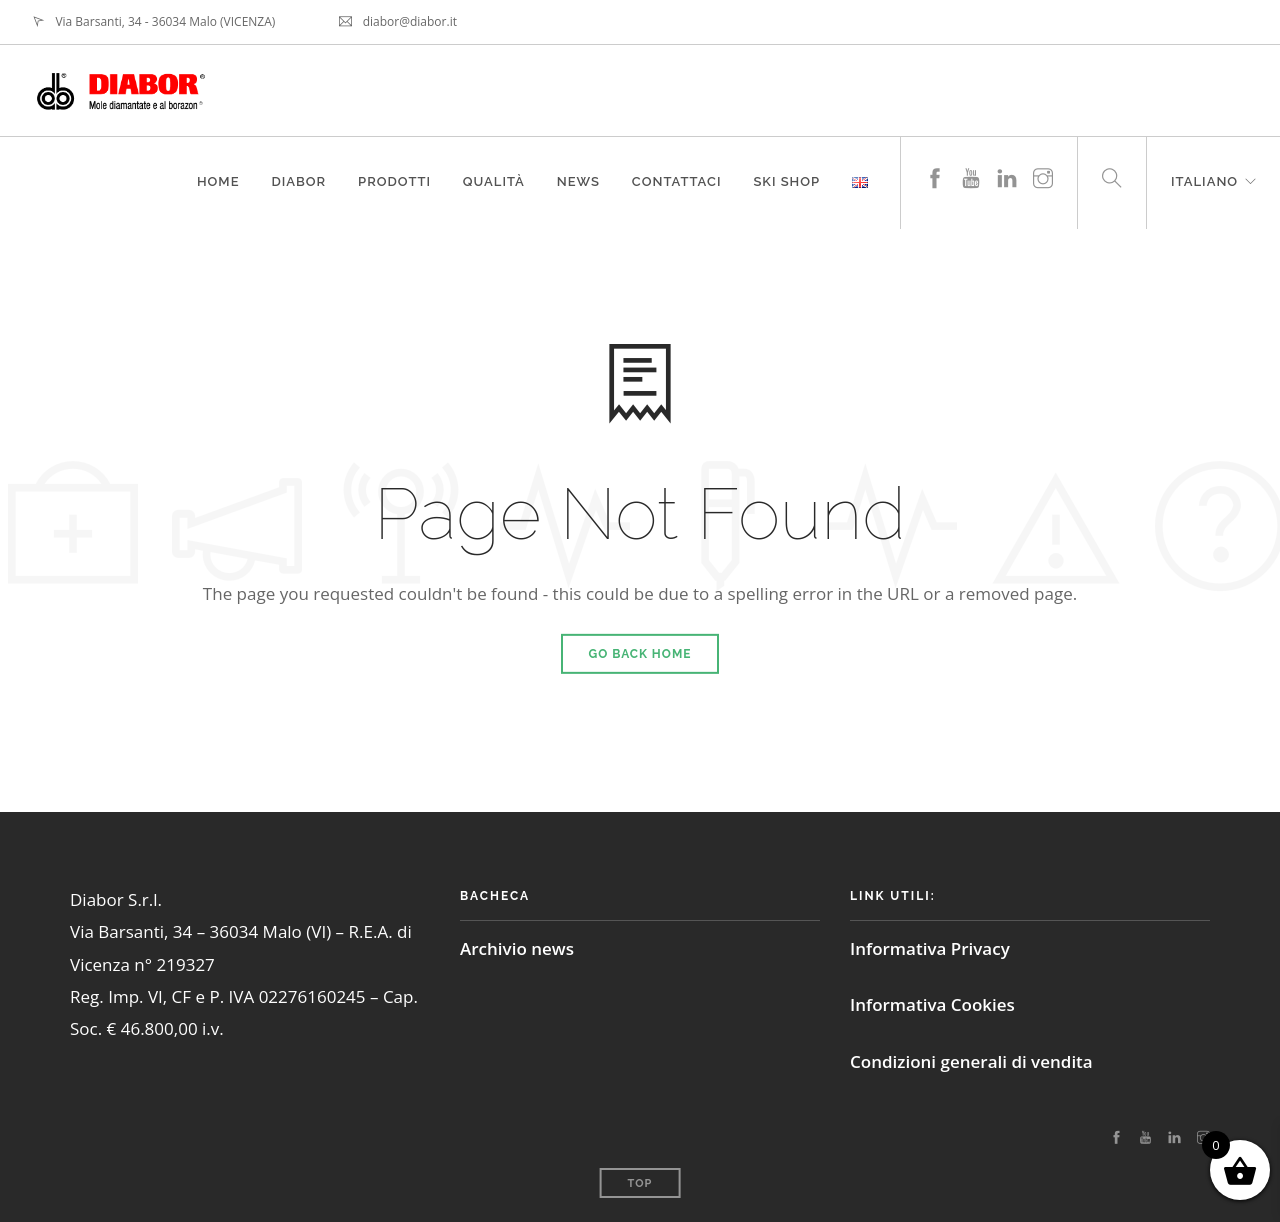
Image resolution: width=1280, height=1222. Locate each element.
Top (640, 1183)
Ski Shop (786, 181)
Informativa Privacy (930, 948)
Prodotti (394, 181)
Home (217, 181)
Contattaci (677, 181)
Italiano (1204, 181)
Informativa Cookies (932, 1004)
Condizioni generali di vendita (971, 1061)
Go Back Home (640, 654)
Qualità (493, 181)
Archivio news (517, 948)
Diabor (298, 181)
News (577, 181)
